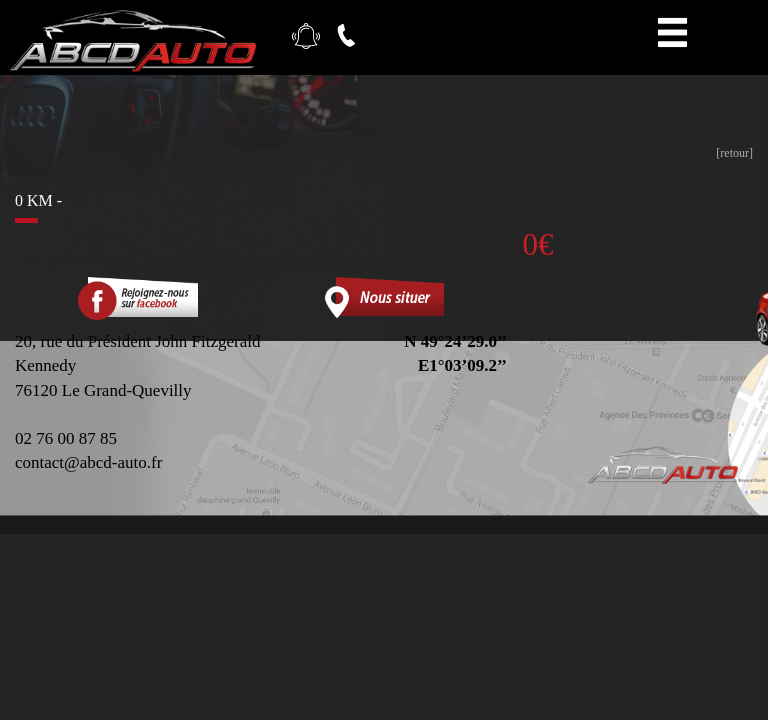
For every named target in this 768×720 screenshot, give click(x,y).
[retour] (734, 153)
